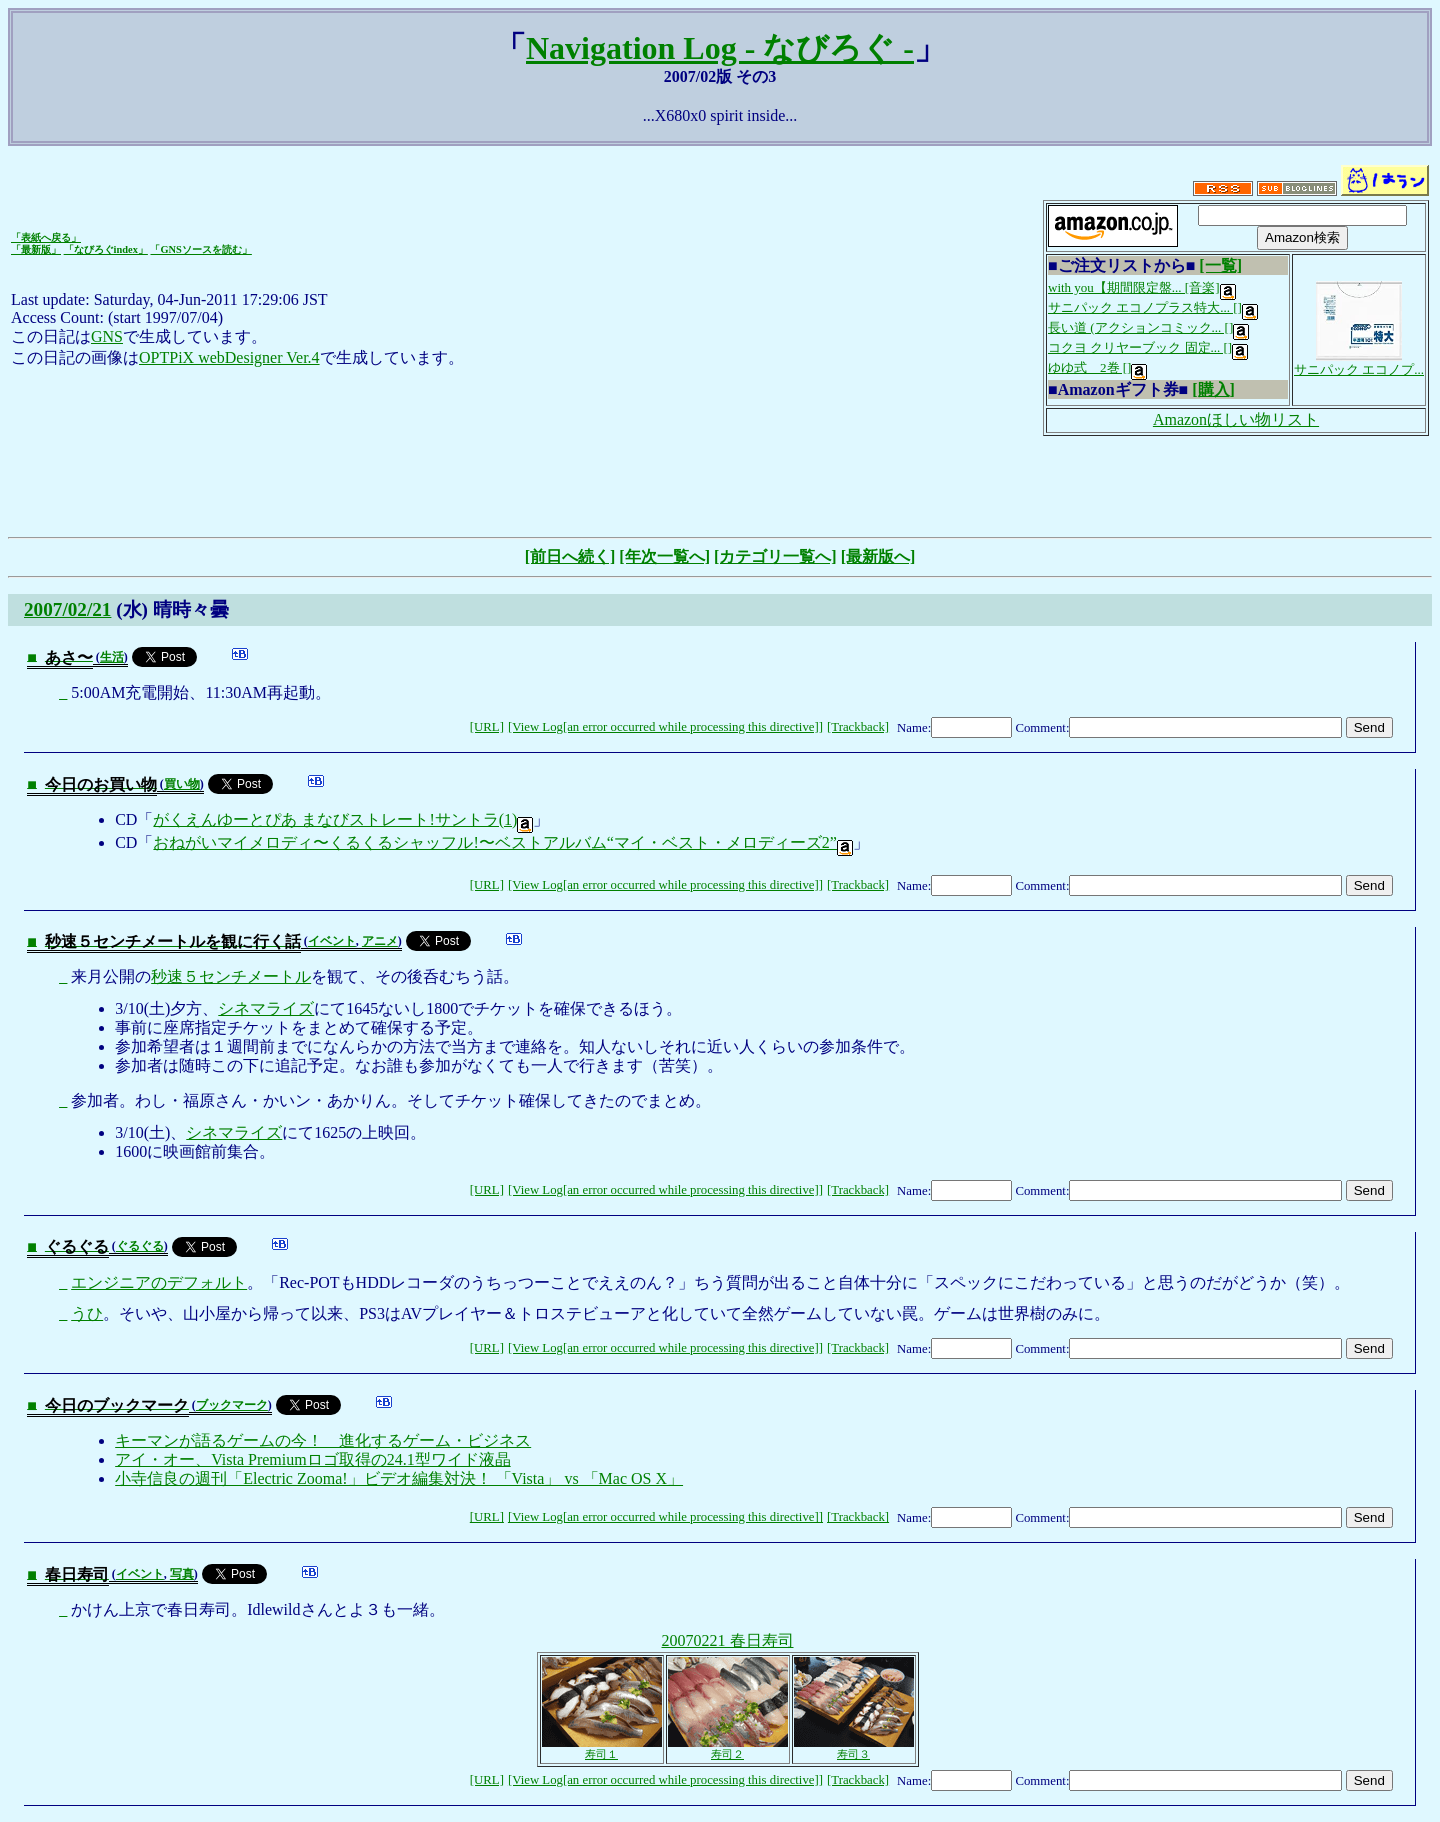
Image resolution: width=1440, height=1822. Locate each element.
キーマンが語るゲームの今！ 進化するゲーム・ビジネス (323, 1440)
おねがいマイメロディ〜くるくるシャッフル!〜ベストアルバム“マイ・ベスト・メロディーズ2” (503, 842)
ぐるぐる (140, 1246)
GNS (107, 336)
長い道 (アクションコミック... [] (1148, 327)
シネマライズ (266, 1008)
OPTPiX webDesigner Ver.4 (229, 357)
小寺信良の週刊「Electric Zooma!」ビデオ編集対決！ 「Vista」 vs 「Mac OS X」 (399, 1478)
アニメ (380, 941)
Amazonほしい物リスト (1236, 419)
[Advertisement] (720, 484)
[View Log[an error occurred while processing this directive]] (665, 727)
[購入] (1213, 389)
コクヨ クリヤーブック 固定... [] (1148, 347)
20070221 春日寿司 (728, 1640)
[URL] (487, 727)
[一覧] (1220, 265)
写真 (182, 1574)
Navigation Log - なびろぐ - (720, 48)
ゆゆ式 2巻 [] (1097, 367)
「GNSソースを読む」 (200, 249)
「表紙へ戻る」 (46, 237)
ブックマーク (232, 1405)
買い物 (182, 784)
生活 (112, 657)
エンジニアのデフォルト (159, 1282)
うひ (87, 1313)
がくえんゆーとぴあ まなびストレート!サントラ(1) (343, 819)
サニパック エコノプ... (1359, 363)
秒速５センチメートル (231, 976)
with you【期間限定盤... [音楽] (1142, 287)
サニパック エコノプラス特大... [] (1153, 307)
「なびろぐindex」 (106, 249)
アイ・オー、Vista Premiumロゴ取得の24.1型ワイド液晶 (312, 1459)
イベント (332, 941)
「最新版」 (36, 249)
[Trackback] (858, 727)
